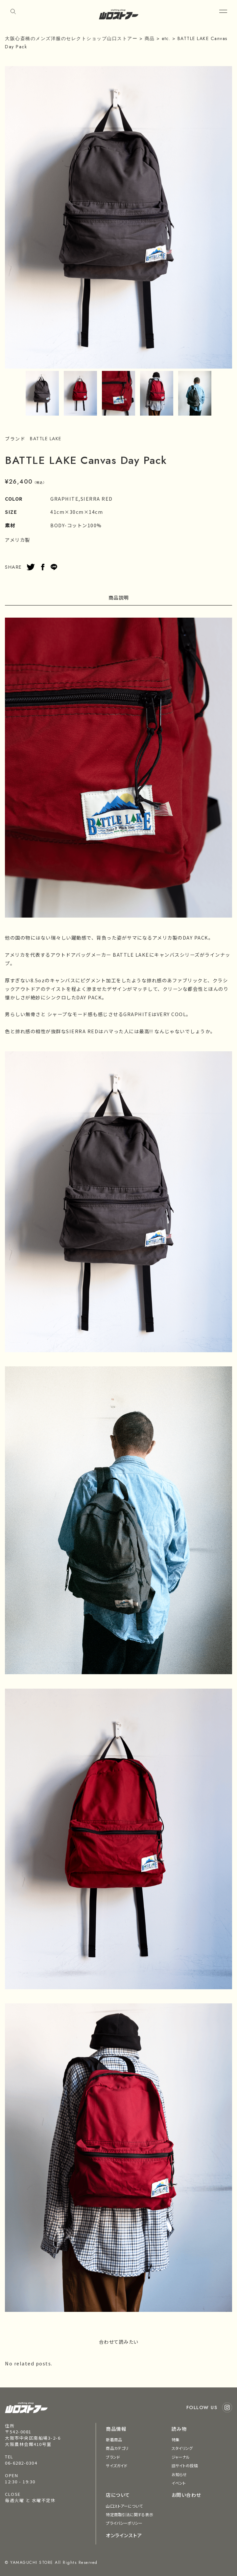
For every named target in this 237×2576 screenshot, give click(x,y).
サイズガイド (116, 2465)
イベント (179, 2483)
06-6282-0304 (21, 2463)
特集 (175, 2439)
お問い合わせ (186, 2494)
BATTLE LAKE (45, 438)
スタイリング (182, 2448)
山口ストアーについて (124, 2506)
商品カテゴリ (117, 2448)
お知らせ (179, 2474)
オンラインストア (124, 2535)
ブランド (113, 2457)
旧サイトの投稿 (185, 2465)
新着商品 (114, 2439)
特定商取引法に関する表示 (129, 2514)
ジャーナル (181, 2457)
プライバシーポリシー (124, 2523)
